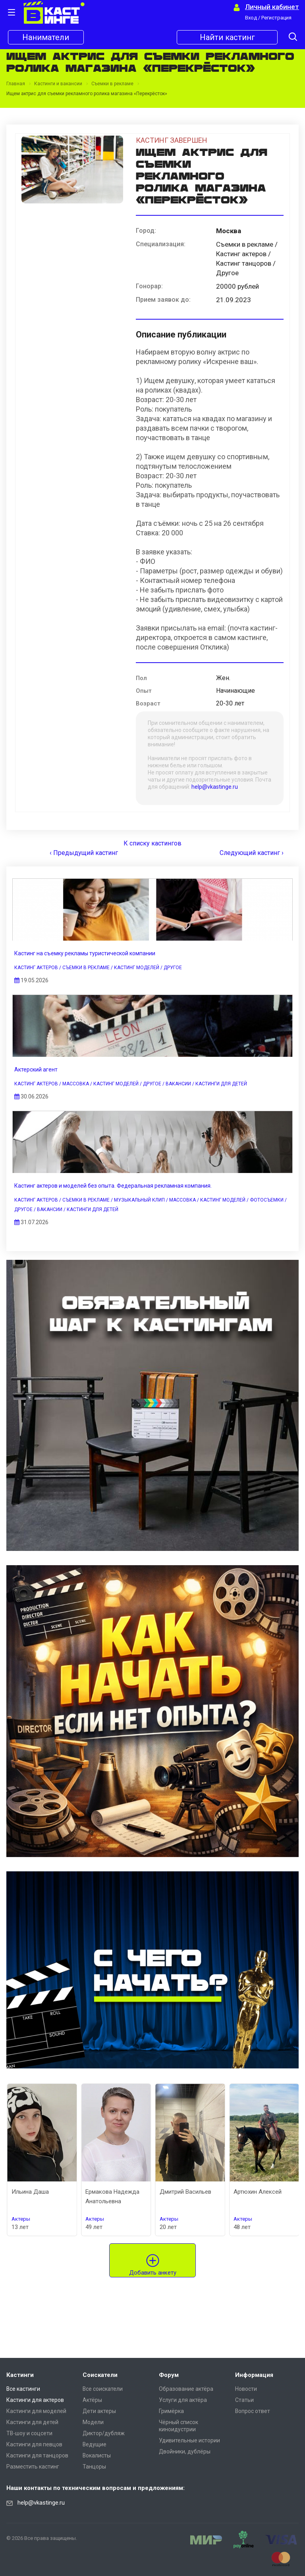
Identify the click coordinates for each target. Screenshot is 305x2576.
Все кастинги (23, 2389)
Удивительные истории (189, 2440)
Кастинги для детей (32, 2422)
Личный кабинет (272, 7)
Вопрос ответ (252, 2411)
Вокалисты (97, 2455)
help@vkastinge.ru (214, 787)
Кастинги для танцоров (37, 2455)
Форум (169, 2375)
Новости (246, 2389)
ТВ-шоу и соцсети (29, 2433)
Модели (93, 2422)
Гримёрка (171, 2411)
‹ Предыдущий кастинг (84, 853)
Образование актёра (186, 2389)
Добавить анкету (152, 2272)
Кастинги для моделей (36, 2411)
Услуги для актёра (183, 2400)
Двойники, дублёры (184, 2451)
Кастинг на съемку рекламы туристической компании (84, 953)
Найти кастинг (227, 37)
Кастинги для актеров (35, 2400)
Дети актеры (99, 2411)
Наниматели (45, 37)
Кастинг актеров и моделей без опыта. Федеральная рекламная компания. (113, 1186)
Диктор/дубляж (104, 2433)
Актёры (92, 2400)
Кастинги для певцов (34, 2444)
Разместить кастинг (32, 2466)
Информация (254, 2375)
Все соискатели (103, 2389)
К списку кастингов (152, 843)
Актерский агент (36, 1069)
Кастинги (20, 2375)
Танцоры (94, 2466)
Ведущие (94, 2444)
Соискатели (100, 2375)
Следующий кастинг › (252, 853)
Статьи (244, 2400)
